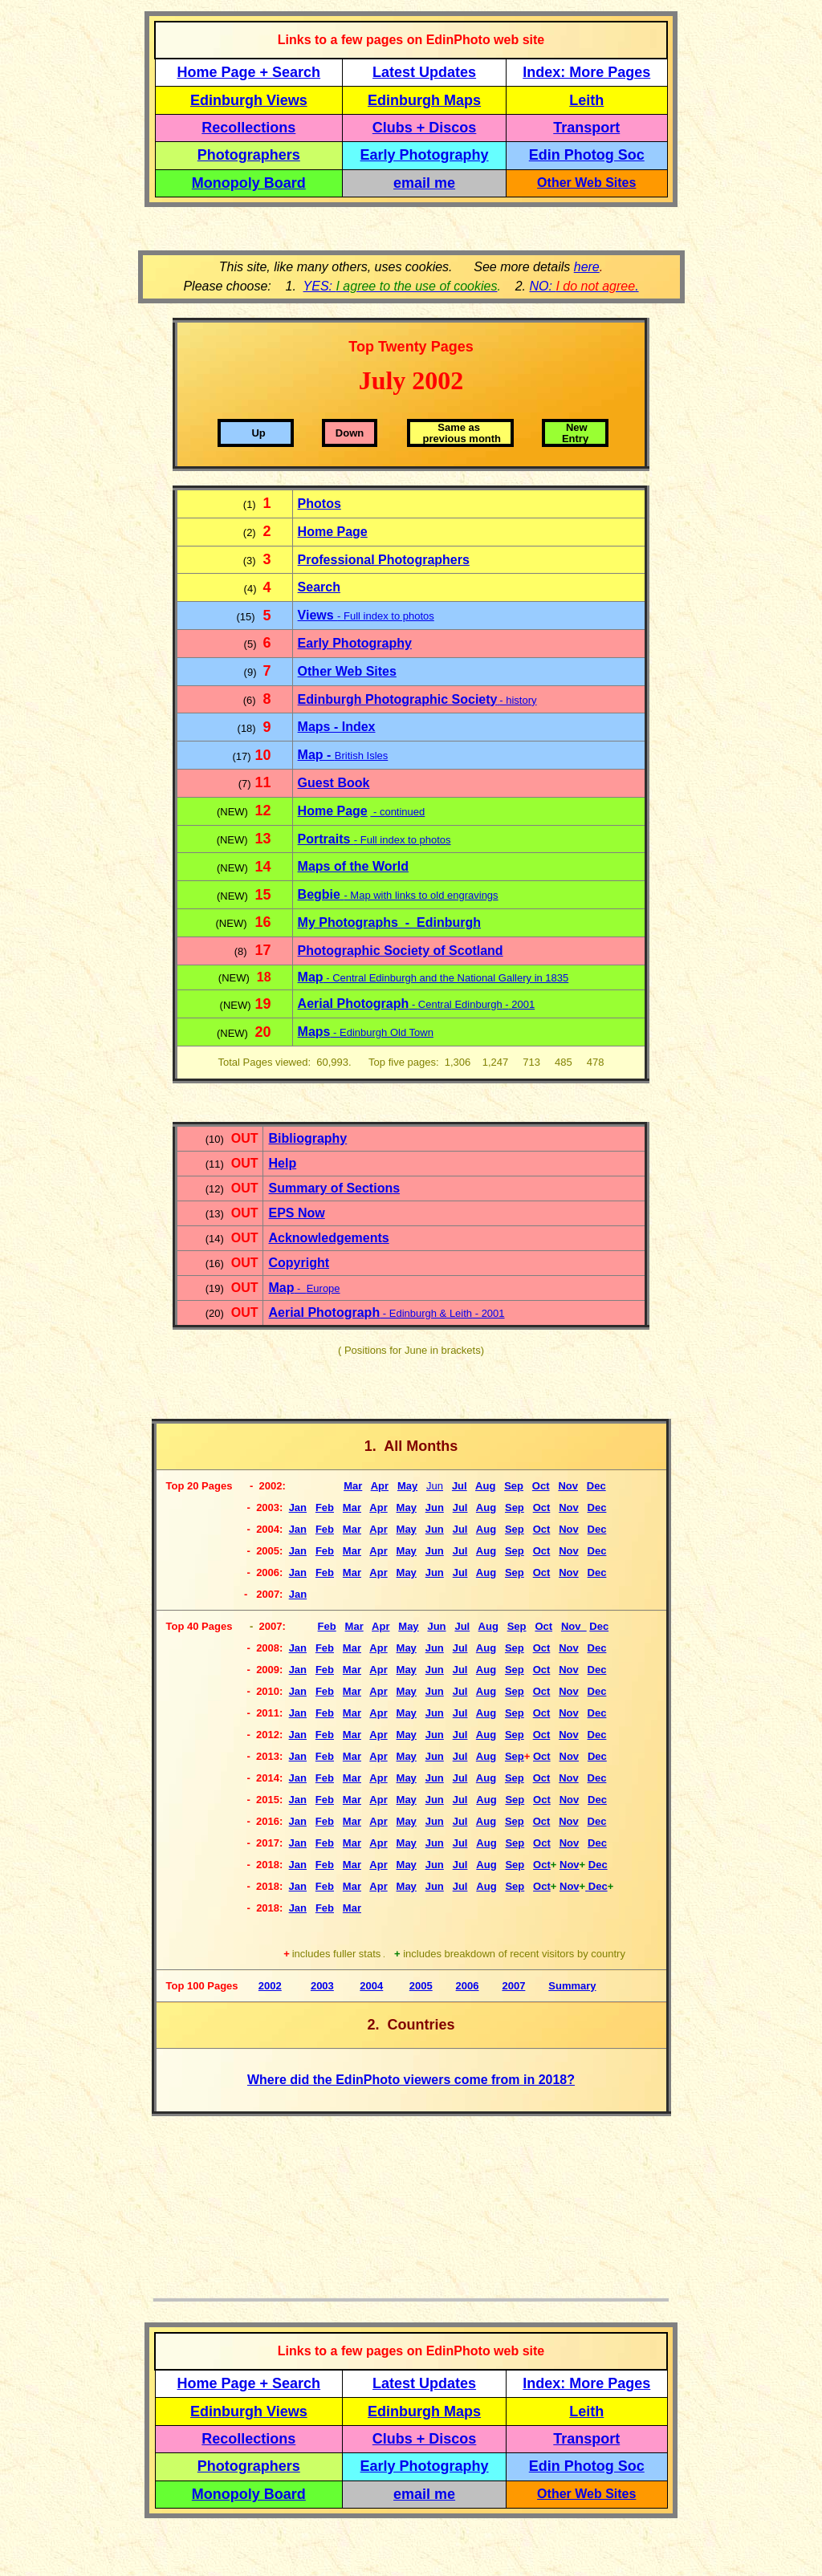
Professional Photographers (384, 560)
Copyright (298, 1263)
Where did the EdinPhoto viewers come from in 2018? (411, 2079)
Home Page (333, 531)
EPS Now (296, 1213)
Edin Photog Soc (587, 155)
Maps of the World (353, 866)
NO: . (583, 286)
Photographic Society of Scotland (400, 950)
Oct (542, 1800)
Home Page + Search (249, 72)
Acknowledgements (328, 1238)
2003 (322, 1986)
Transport (586, 128)
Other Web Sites (586, 182)
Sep (514, 1800)
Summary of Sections (334, 1188)
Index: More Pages (586, 72)
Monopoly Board (249, 183)
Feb (324, 1908)
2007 (513, 1986)
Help (282, 1163)
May (407, 1486)
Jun (434, 1865)
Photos (319, 503)
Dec (598, 1865)
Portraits (326, 839)
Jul (462, 1626)
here (587, 267)
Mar (354, 1626)
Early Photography (424, 155)
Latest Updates (424, 72)
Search (319, 587)
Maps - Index (337, 726)
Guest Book (334, 783)
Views (318, 615)
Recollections (248, 128)
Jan (298, 1908)
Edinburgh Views (248, 100)
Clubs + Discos (424, 128)
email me (424, 183)
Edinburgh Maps (424, 100)
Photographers (248, 155)
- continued (397, 812)
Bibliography (307, 1138)
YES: (400, 286)
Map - (316, 755)
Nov (570, 1800)
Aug (486, 1800)
